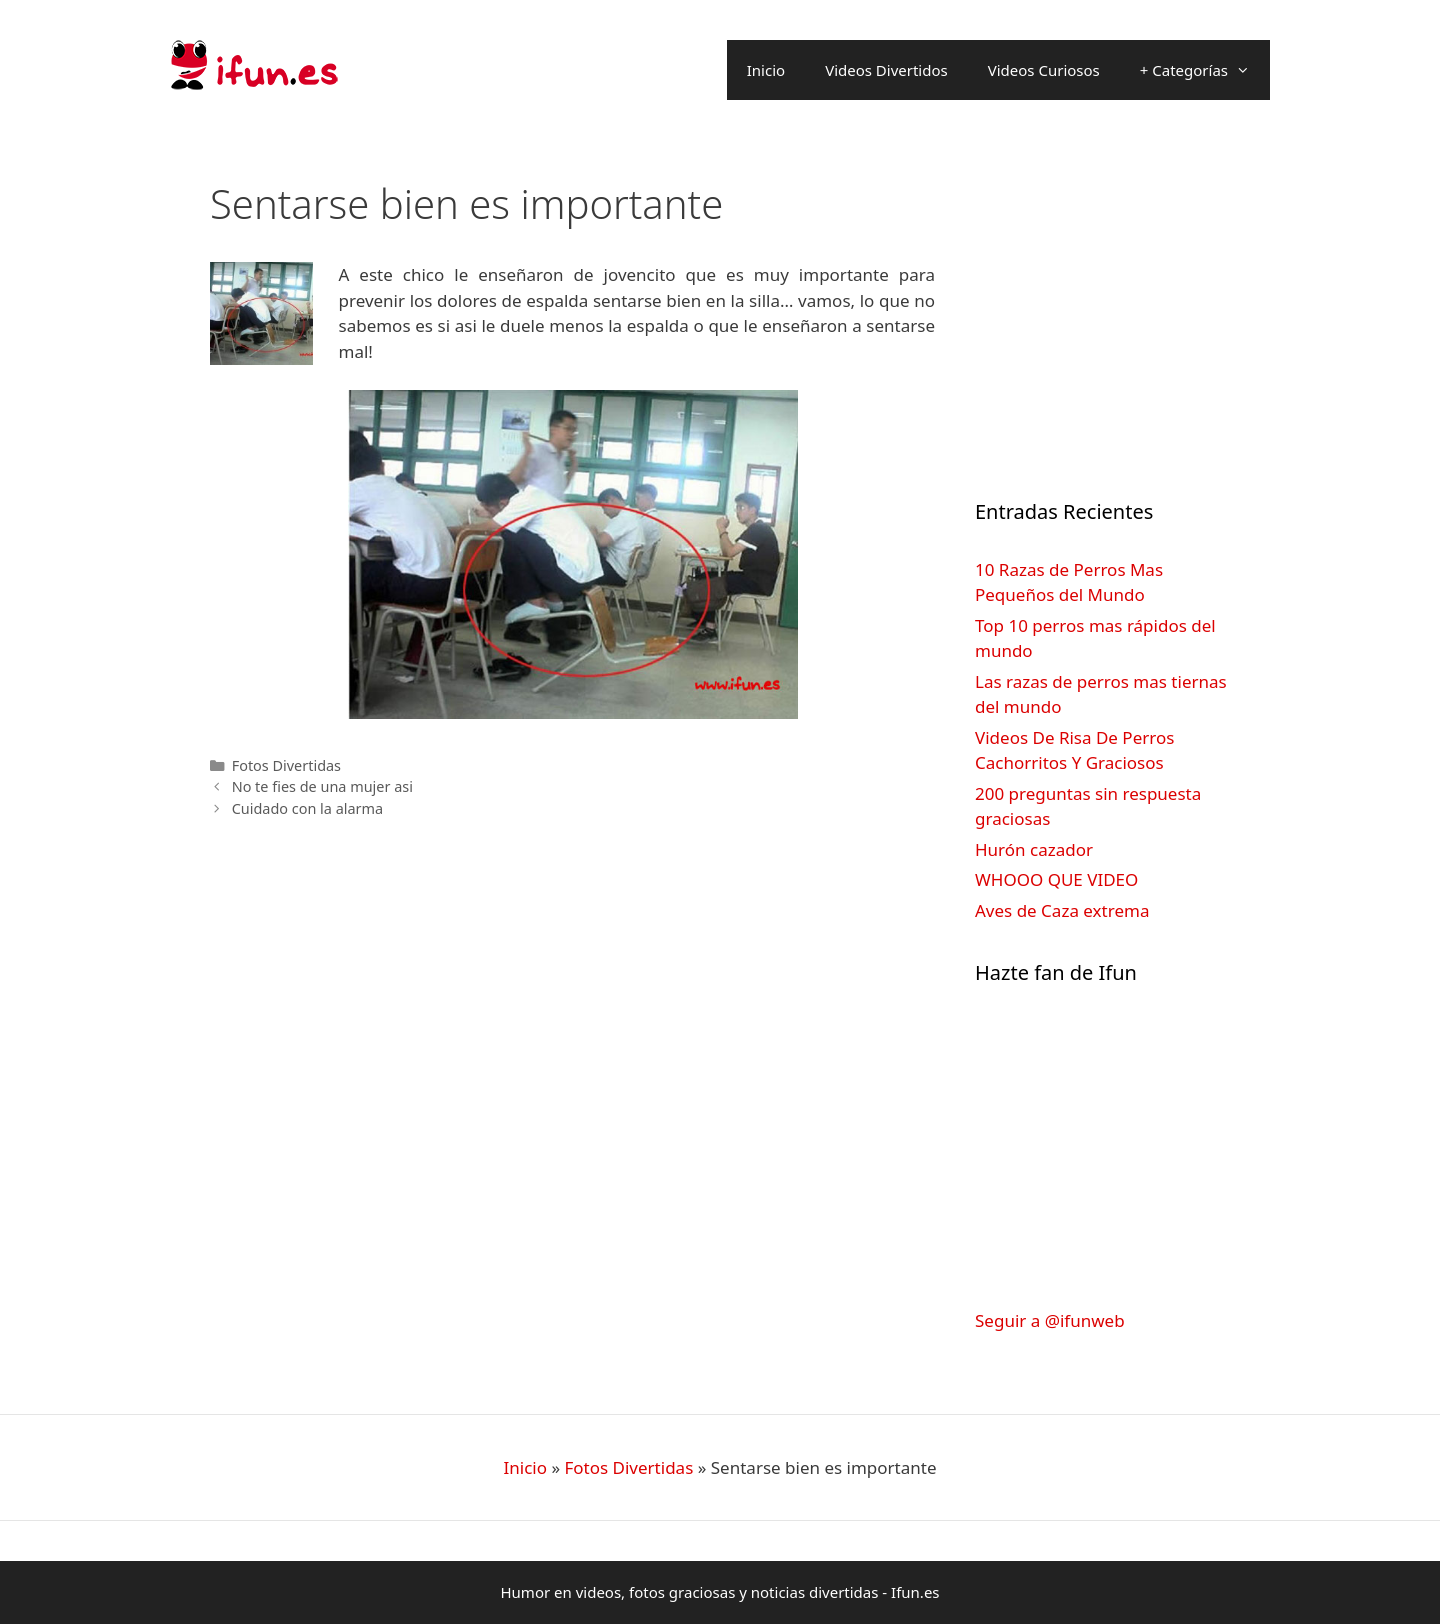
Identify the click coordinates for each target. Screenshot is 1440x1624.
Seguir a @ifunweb (1050, 1320)
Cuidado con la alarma (308, 808)
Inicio (766, 70)
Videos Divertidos (886, 70)
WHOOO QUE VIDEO (1056, 879)
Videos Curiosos (1044, 70)
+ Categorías (1205, 70)
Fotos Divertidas (286, 765)
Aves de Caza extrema (1062, 910)
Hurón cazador (1034, 849)
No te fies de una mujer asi (322, 786)
